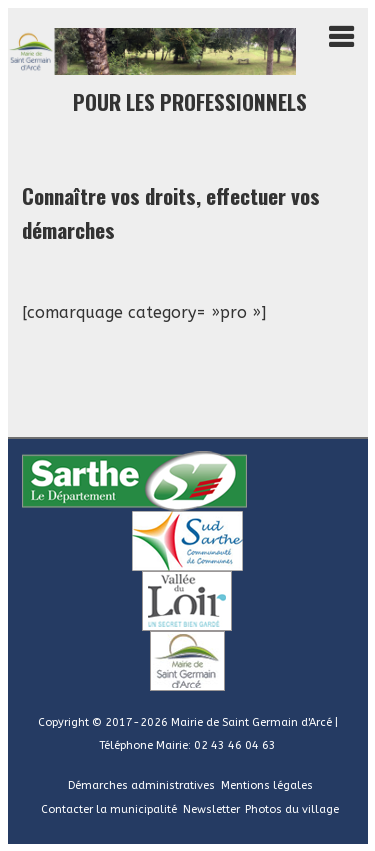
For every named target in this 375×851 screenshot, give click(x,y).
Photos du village (292, 809)
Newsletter (211, 809)
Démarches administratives (141, 785)
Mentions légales (267, 785)
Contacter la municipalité (109, 809)
